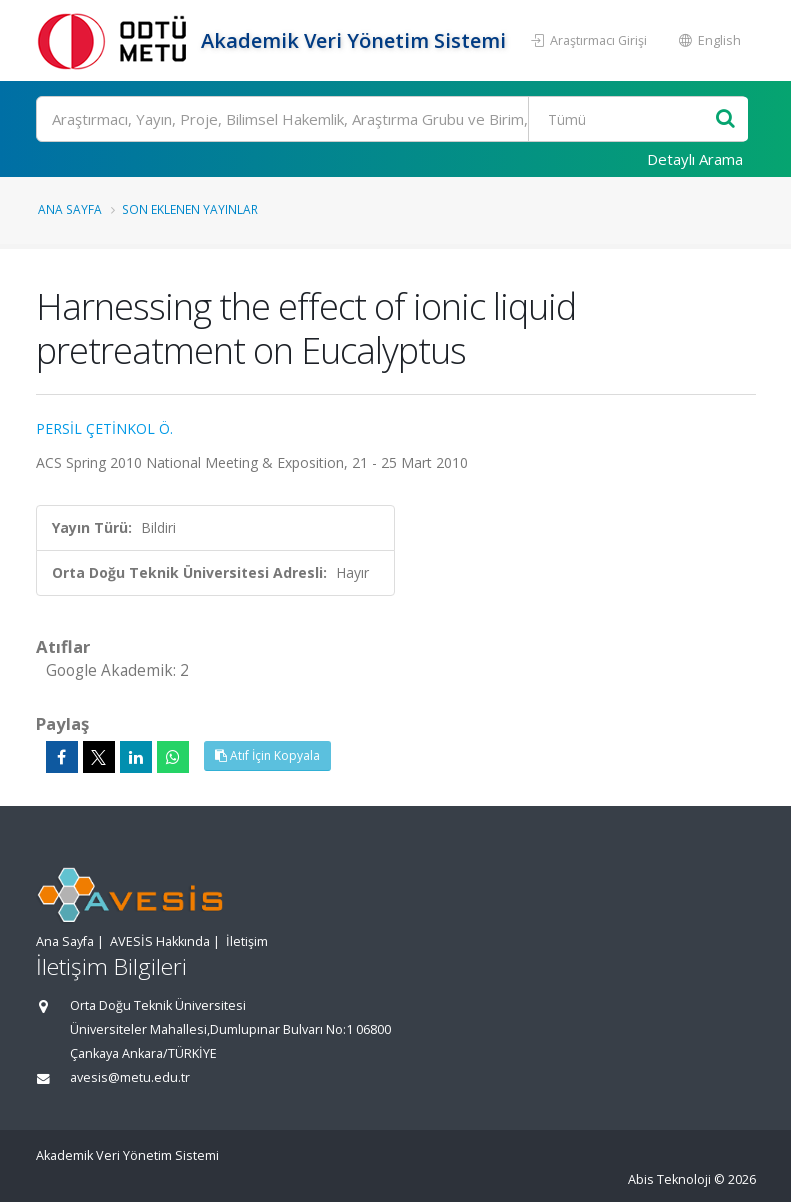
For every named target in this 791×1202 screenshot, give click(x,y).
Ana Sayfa (70, 209)
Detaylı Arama (695, 159)
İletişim (247, 941)
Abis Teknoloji (669, 1179)
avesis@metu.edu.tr (130, 1077)
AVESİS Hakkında (160, 941)
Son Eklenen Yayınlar (190, 209)
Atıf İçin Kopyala (267, 755)
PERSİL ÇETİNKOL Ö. (104, 428)
